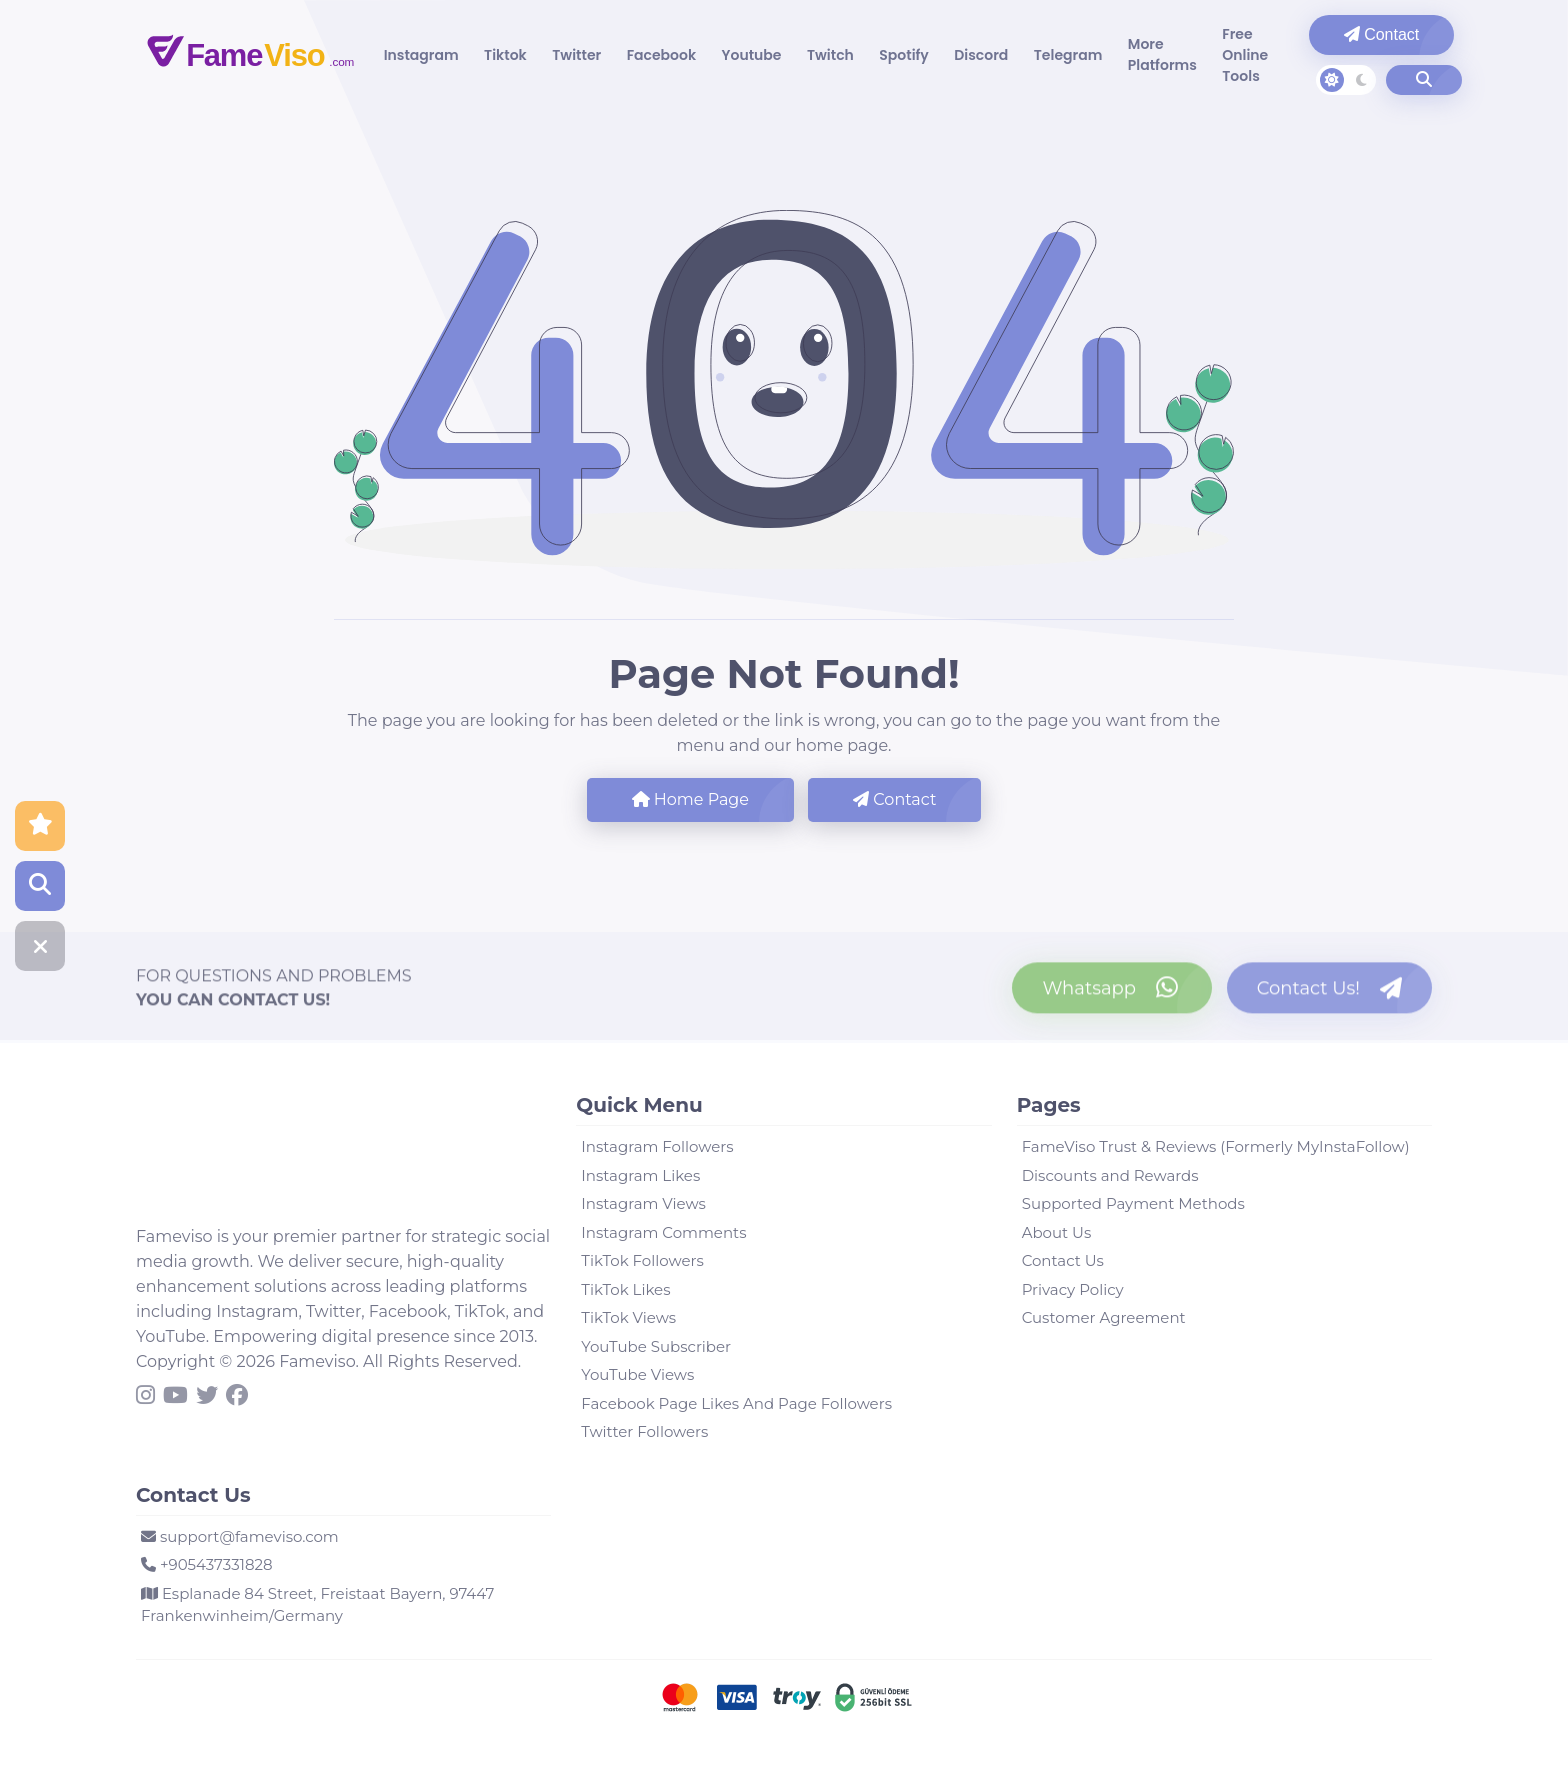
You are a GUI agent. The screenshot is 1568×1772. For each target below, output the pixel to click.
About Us (1057, 1232)
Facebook (648, 55)
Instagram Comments (663, 1232)
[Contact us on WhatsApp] (1112, 995)
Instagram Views (643, 1203)
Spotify (874, 55)
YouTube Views (637, 1374)
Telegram (1027, 55)
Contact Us (1063, 1260)
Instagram (423, 55)
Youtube (732, 55)
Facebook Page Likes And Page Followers (736, 1403)
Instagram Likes (640, 1175)
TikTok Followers (642, 1260)
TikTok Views (628, 1317)
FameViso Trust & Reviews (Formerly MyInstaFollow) (1216, 1146)
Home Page (690, 799)
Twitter (568, 55)
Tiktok (502, 55)
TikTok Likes (625, 1289)
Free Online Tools (1193, 55)
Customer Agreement (1104, 1317)
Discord (946, 55)
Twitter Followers (644, 1431)
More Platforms (1115, 54)
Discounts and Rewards (1110, 1175)
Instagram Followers (657, 1146)
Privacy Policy (1073, 1289)
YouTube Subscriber (656, 1346)
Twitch (805, 55)
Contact (1337, 34)
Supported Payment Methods (1133, 1203)
